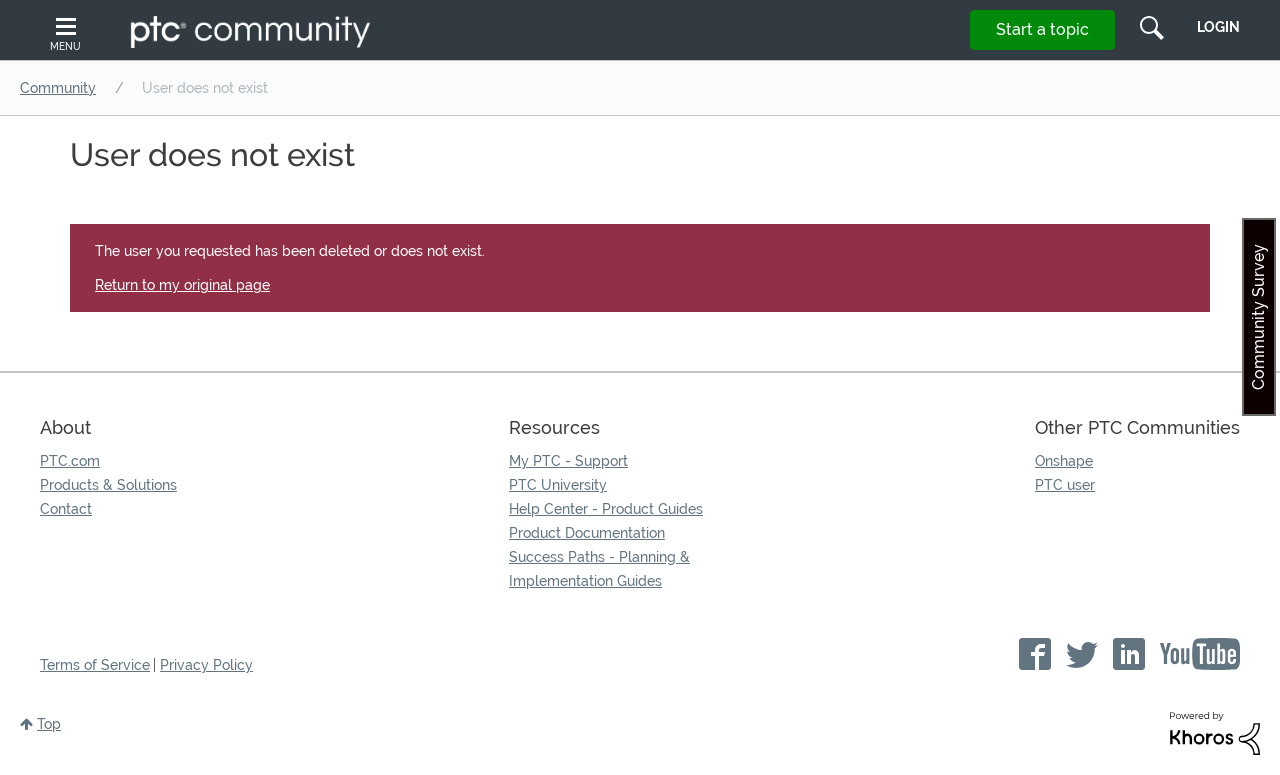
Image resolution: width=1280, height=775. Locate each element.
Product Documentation (587, 533)
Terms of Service (95, 665)
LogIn (1218, 27)
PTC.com (70, 461)
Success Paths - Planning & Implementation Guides (599, 569)
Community (58, 88)
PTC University (558, 485)
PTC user (1065, 485)
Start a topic (1042, 29)
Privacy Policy (206, 665)
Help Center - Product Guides (606, 509)
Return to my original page (182, 285)
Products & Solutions (108, 485)
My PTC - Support (568, 461)
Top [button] (49, 724)
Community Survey (1258, 317)
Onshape (1064, 461)
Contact (66, 509)
